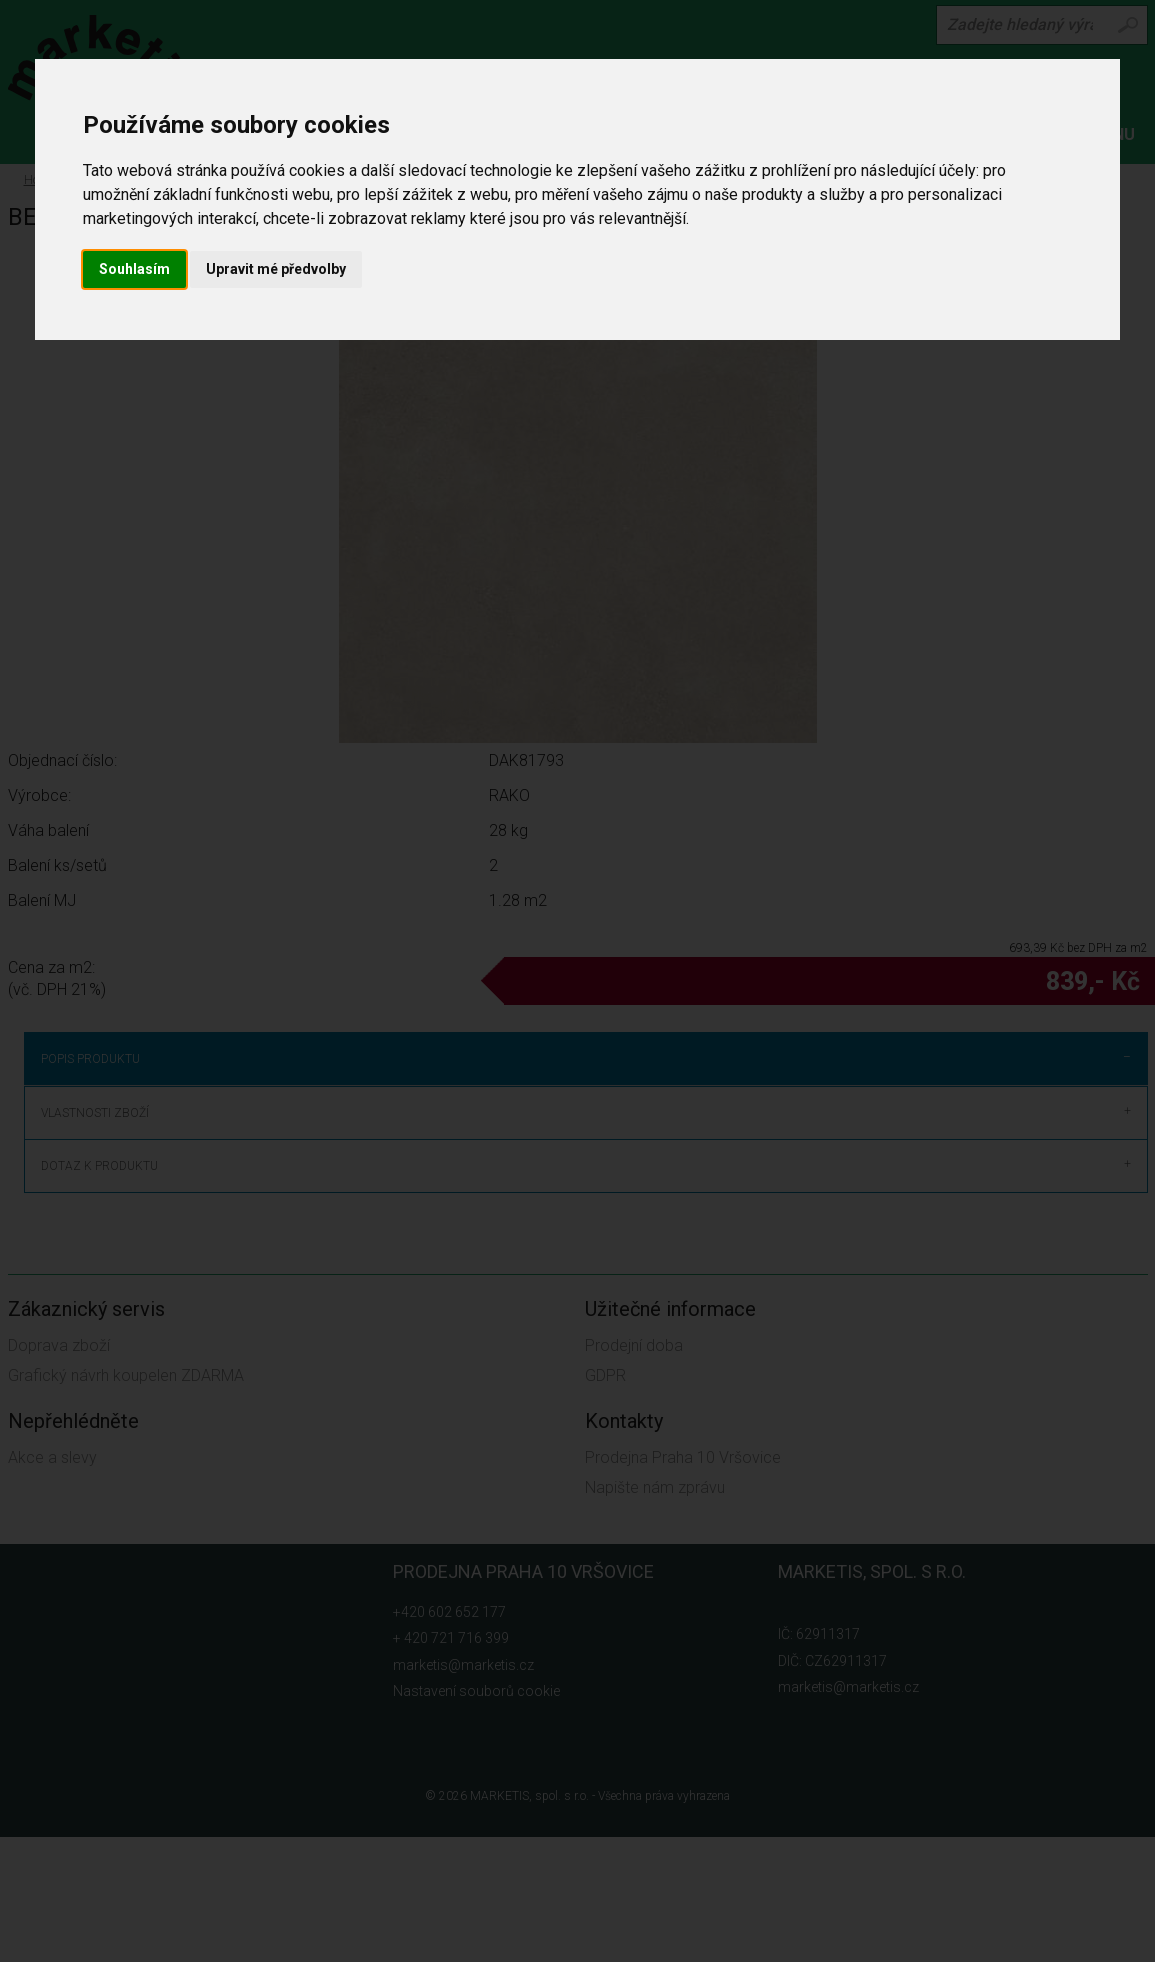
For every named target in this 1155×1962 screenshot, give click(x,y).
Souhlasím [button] (134, 269)
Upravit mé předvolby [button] (276, 269)
